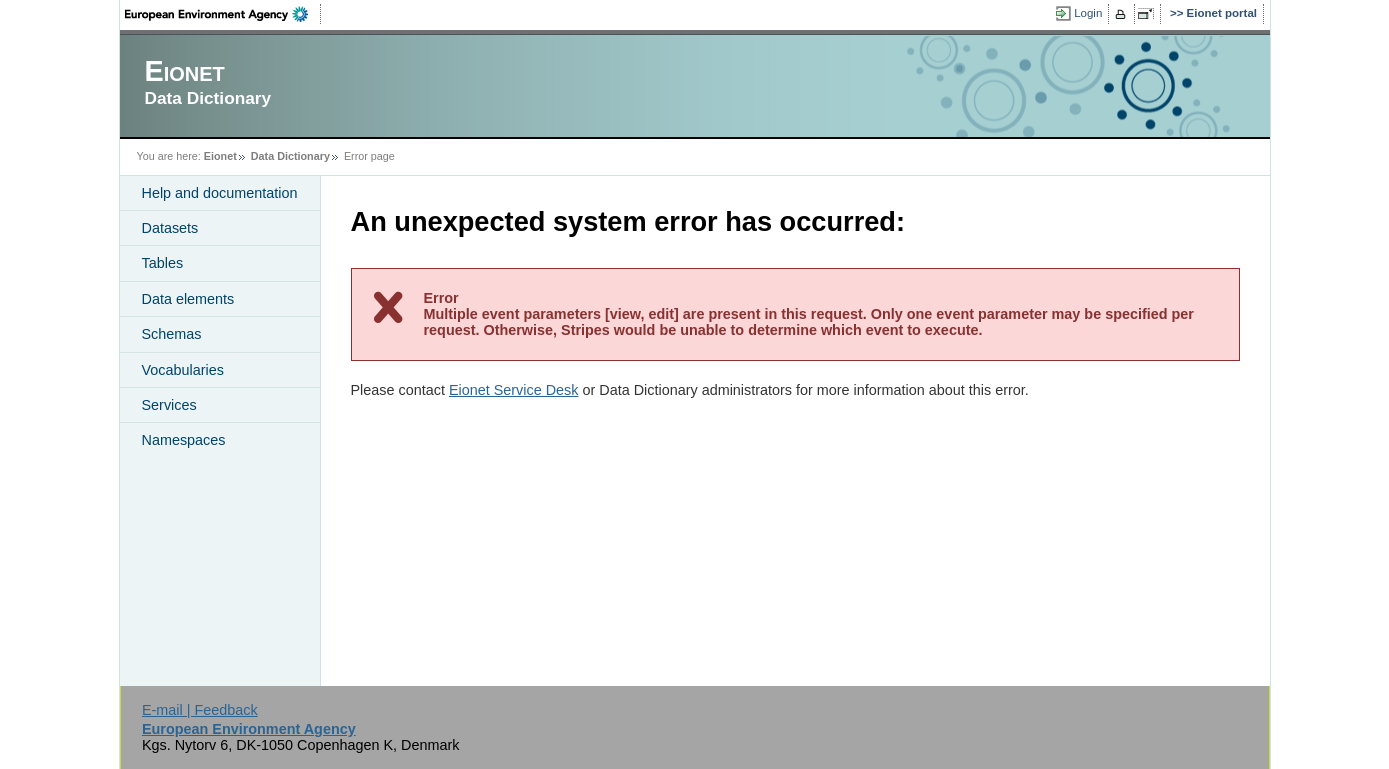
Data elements (188, 299)
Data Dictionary (290, 156)
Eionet (220, 156)
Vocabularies (183, 370)
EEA (223, 14)
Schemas (172, 334)
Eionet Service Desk (514, 390)
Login (1088, 13)
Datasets (170, 228)
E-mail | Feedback (200, 710)
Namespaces (184, 440)
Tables (163, 263)
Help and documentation (220, 193)
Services (169, 405)
